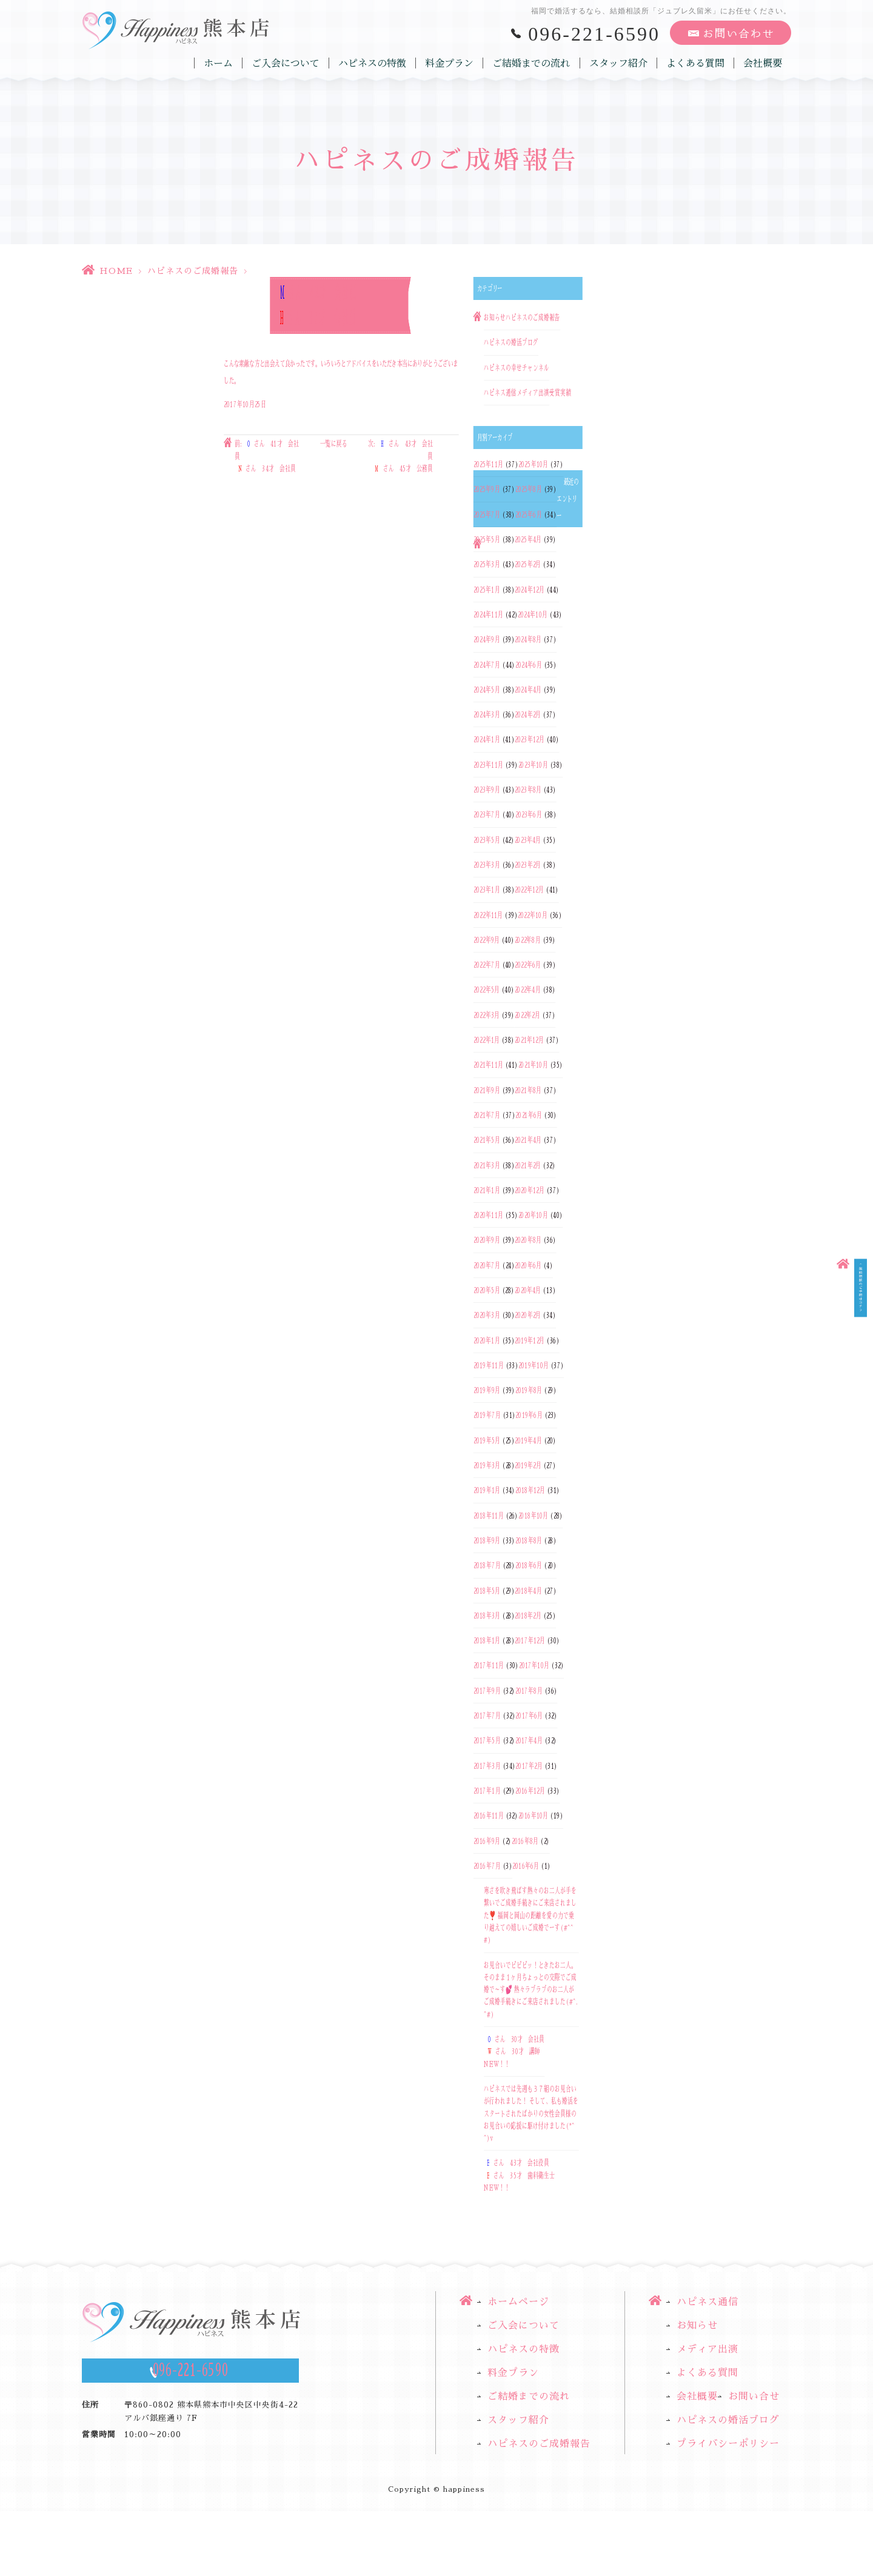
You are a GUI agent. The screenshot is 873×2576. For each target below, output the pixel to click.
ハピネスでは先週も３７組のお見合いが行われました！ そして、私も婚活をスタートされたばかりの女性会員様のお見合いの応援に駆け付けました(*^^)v (531, 2113)
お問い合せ (754, 2396)
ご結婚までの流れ (531, 63)
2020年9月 (486, 1240)
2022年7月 (486, 964)
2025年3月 (486, 565)
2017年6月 (529, 1715)
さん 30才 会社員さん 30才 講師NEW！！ (514, 2051)
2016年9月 (486, 1841)
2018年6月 (528, 1566)
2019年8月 (528, 1390)
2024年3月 (486, 714)
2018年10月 (533, 1515)
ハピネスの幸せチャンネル (516, 368)
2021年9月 (486, 1090)
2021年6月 (528, 1115)
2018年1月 (486, 1640)
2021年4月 (528, 1140)
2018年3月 (486, 1615)
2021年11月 (488, 1065)
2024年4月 (528, 689)
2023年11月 (488, 764)
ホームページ (518, 2302)
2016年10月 (533, 1816)
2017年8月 (529, 1690)
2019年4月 (528, 1440)
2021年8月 (528, 1090)
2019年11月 (488, 1365)
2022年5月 (486, 990)
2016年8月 (525, 1841)
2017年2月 (528, 1766)
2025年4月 (528, 539)
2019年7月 (487, 1415)
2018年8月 (528, 1540)
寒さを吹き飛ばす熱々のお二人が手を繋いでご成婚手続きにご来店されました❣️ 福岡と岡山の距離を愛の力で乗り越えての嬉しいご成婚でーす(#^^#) (530, 1915)
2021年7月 (486, 1115)
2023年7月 (486, 815)
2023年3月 (486, 864)
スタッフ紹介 (618, 63)
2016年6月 (525, 1866)
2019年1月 (486, 1490)
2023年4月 (528, 840)
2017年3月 (487, 1766)
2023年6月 (528, 815)
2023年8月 (528, 789)
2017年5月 (487, 1741)
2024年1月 (486, 740)
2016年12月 (530, 1790)
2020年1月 (486, 1340)
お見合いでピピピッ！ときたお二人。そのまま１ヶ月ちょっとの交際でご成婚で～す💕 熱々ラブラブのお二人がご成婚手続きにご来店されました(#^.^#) (531, 1990)
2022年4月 (528, 990)
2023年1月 (486, 890)
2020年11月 (488, 1215)
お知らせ (495, 317)
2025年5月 (486, 539)
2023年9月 (486, 789)
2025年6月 (528, 514)
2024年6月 (528, 665)
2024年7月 (486, 665)
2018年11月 (488, 1515)
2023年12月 (529, 740)
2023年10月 (533, 764)
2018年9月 (486, 1540)
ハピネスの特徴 (373, 63)
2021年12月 (529, 1040)
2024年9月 (486, 640)
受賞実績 (560, 392)
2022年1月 (486, 1040)
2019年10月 (533, 1365)
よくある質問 (695, 63)
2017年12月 (530, 1640)
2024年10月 (532, 614)
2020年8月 (528, 1240)
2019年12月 (529, 1340)
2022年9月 (486, 940)
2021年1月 (486, 1190)
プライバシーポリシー (728, 2444)
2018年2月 (528, 1615)
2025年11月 (488, 464)
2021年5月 (486, 1140)
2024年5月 (486, 689)
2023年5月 (486, 840)
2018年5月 (486, 1590)
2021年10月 (533, 1065)
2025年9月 (486, 489)
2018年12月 (530, 1490)
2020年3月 (486, 1315)
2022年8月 (528, 940)
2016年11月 (488, 1816)
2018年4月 (528, 1590)
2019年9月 (486, 1390)
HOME (116, 271)
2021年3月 (486, 1165)
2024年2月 (528, 714)
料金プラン (450, 63)
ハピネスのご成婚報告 (192, 271)
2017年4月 (529, 1741)
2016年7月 (487, 1866)
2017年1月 (487, 1790)
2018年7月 (487, 1566)
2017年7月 (487, 1715)
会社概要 (762, 63)
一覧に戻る (333, 444)
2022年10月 (532, 915)
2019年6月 (528, 1415)
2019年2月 (528, 1465)
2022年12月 (529, 890)
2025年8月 (528, 489)
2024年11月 (488, 614)
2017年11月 (488, 1666)
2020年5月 (486, 1290)
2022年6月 (528, 964)
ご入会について (286, 63)
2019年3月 (486, 1465)
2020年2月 (528, 1315)
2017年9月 (487, 1690)
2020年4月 (528, 1290)
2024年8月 (528, 640)
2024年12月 (529, 589)
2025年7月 (486, 514)
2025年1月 (486, 589)
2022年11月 (488, 915)
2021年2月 (528, 1165)
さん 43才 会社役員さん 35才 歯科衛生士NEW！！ (519, 2175)
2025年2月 (528, 565)
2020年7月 (486, 1265)
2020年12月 (529, 1190)
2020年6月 (528, 1265)
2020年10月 (533, 1215)
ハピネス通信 (500, 392)
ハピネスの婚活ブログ (511, 343)
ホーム (218, 63)
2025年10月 (533, 464)
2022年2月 (528, 1015)
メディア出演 (533, 392)
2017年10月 (534, 1666)
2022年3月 (486, 1015)
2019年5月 (486, 1440)
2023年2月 (528, 864)
